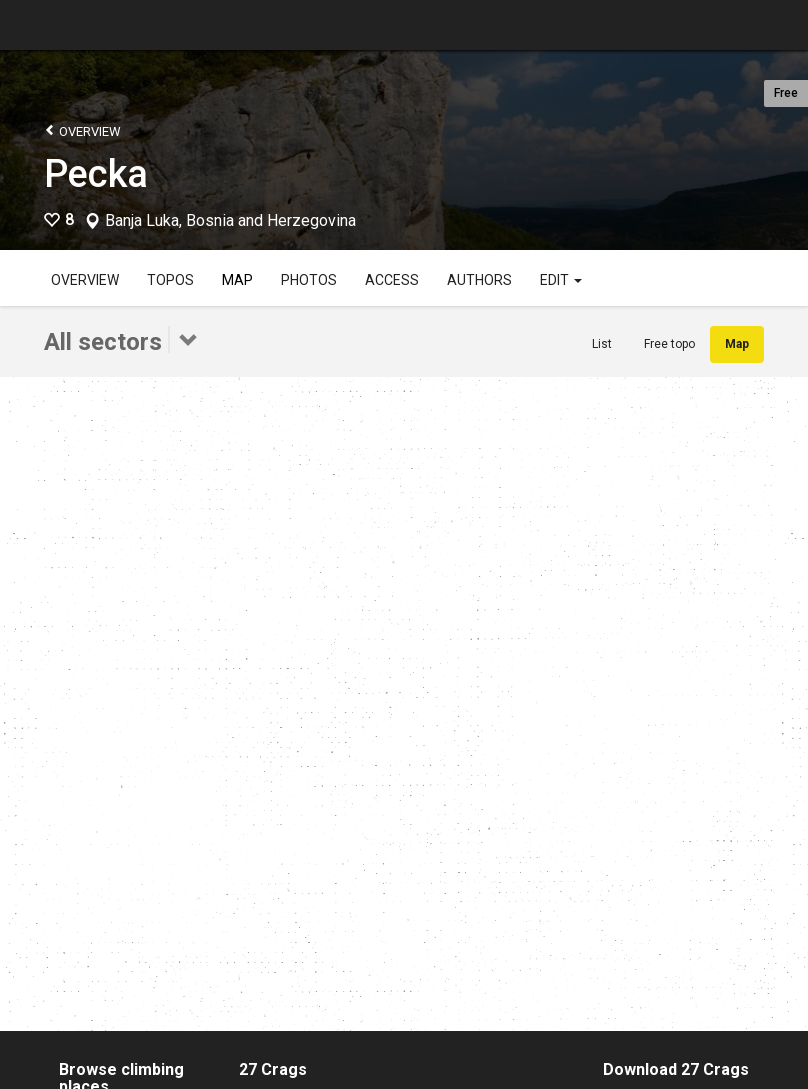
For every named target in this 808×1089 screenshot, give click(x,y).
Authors (479, 280)
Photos (309, 280)
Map (237, 280)
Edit (561, 280)
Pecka (96, 174)
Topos (170, 280)
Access (392, 280)
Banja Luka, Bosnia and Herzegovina (230, 221)
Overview (82, 130)
